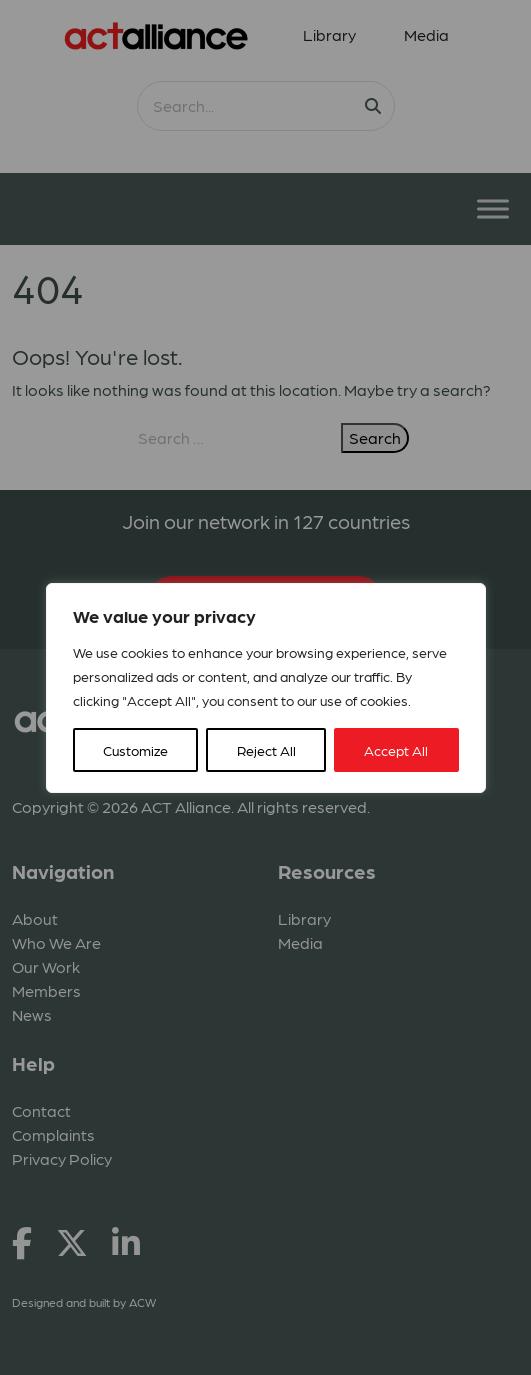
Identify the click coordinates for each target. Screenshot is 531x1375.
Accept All (396, 750)
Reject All (266, 750)
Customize (135, 750)
